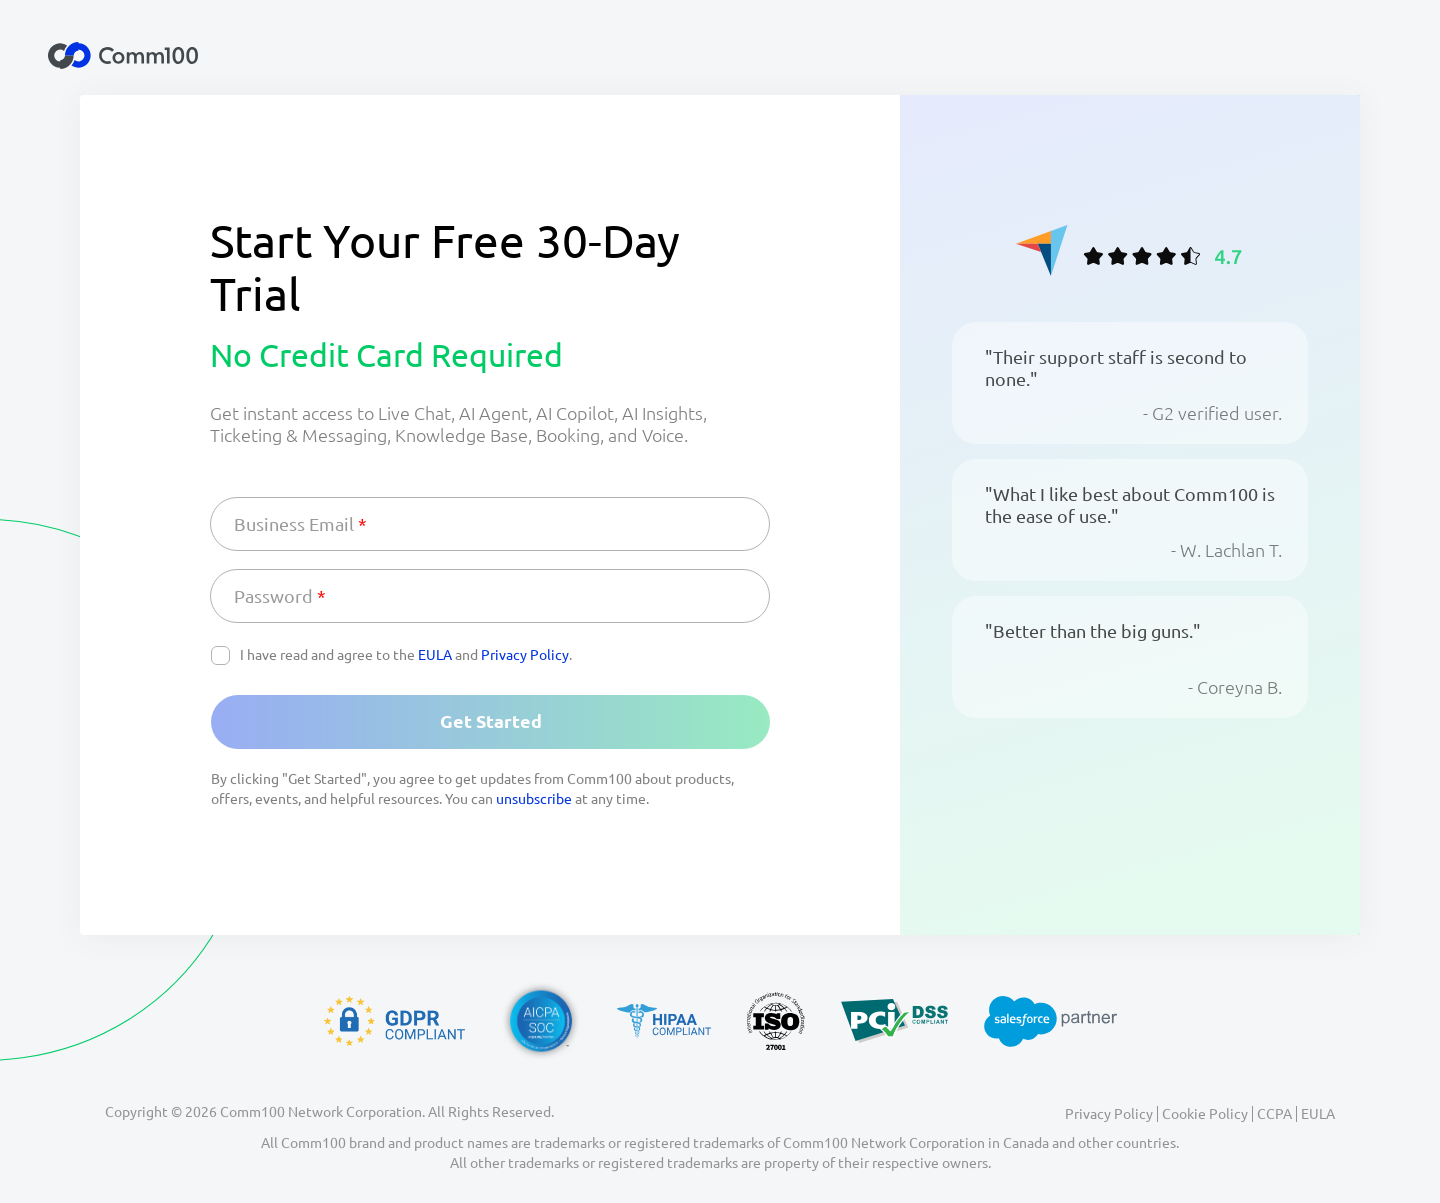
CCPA (1274, 1114)
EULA (435, 655)
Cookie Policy (1205, 1114)
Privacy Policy (525, 655)
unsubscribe (534, 799)
